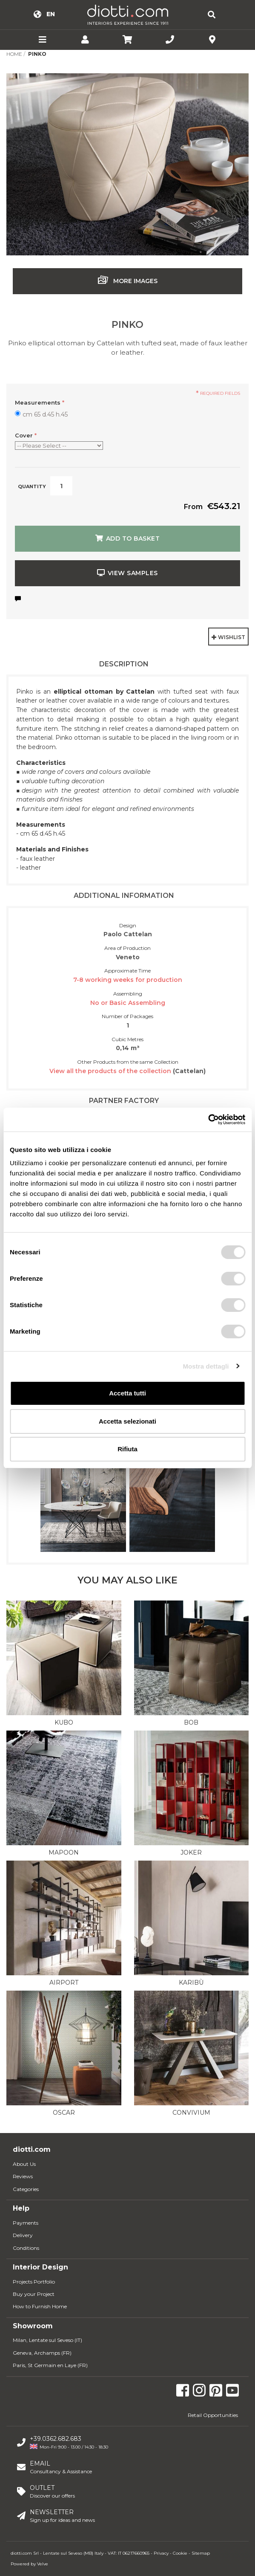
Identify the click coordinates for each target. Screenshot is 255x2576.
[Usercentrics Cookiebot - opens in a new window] (208, 1119)
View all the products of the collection (111, 1071)
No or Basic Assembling (127, 1003)
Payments (25, 2223)
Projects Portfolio (34, 2281)
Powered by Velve (29, 2564)
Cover (26, 435)
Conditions (26, 2248)
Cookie (180, 2553)
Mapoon (64, 1852)
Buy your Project (33, 2294)
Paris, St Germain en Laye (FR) (50, 2365)
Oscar (64, 2112)
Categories (26, 2189)
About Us (24, 2164)
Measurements (39, 402)
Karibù (191, 1982)
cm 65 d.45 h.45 (45, 414)
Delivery (23, 2235)
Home (14, 54)
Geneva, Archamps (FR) (42, 2353)
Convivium (191, 2112)
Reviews (23, 2176)
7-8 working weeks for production (127, 980)
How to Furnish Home (40, 2306)
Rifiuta (127, 1449)
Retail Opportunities (213, 2415)
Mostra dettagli (206, 1366)
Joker (191, 1852)
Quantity (32, 486)
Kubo (63, 1722)
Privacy (161, 2553)
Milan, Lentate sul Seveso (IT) (47, 2340)
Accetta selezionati (127, 1421)
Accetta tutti (127, 1393)
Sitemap (201, 2553)
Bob (191, 1722)
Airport (63, 1982)
